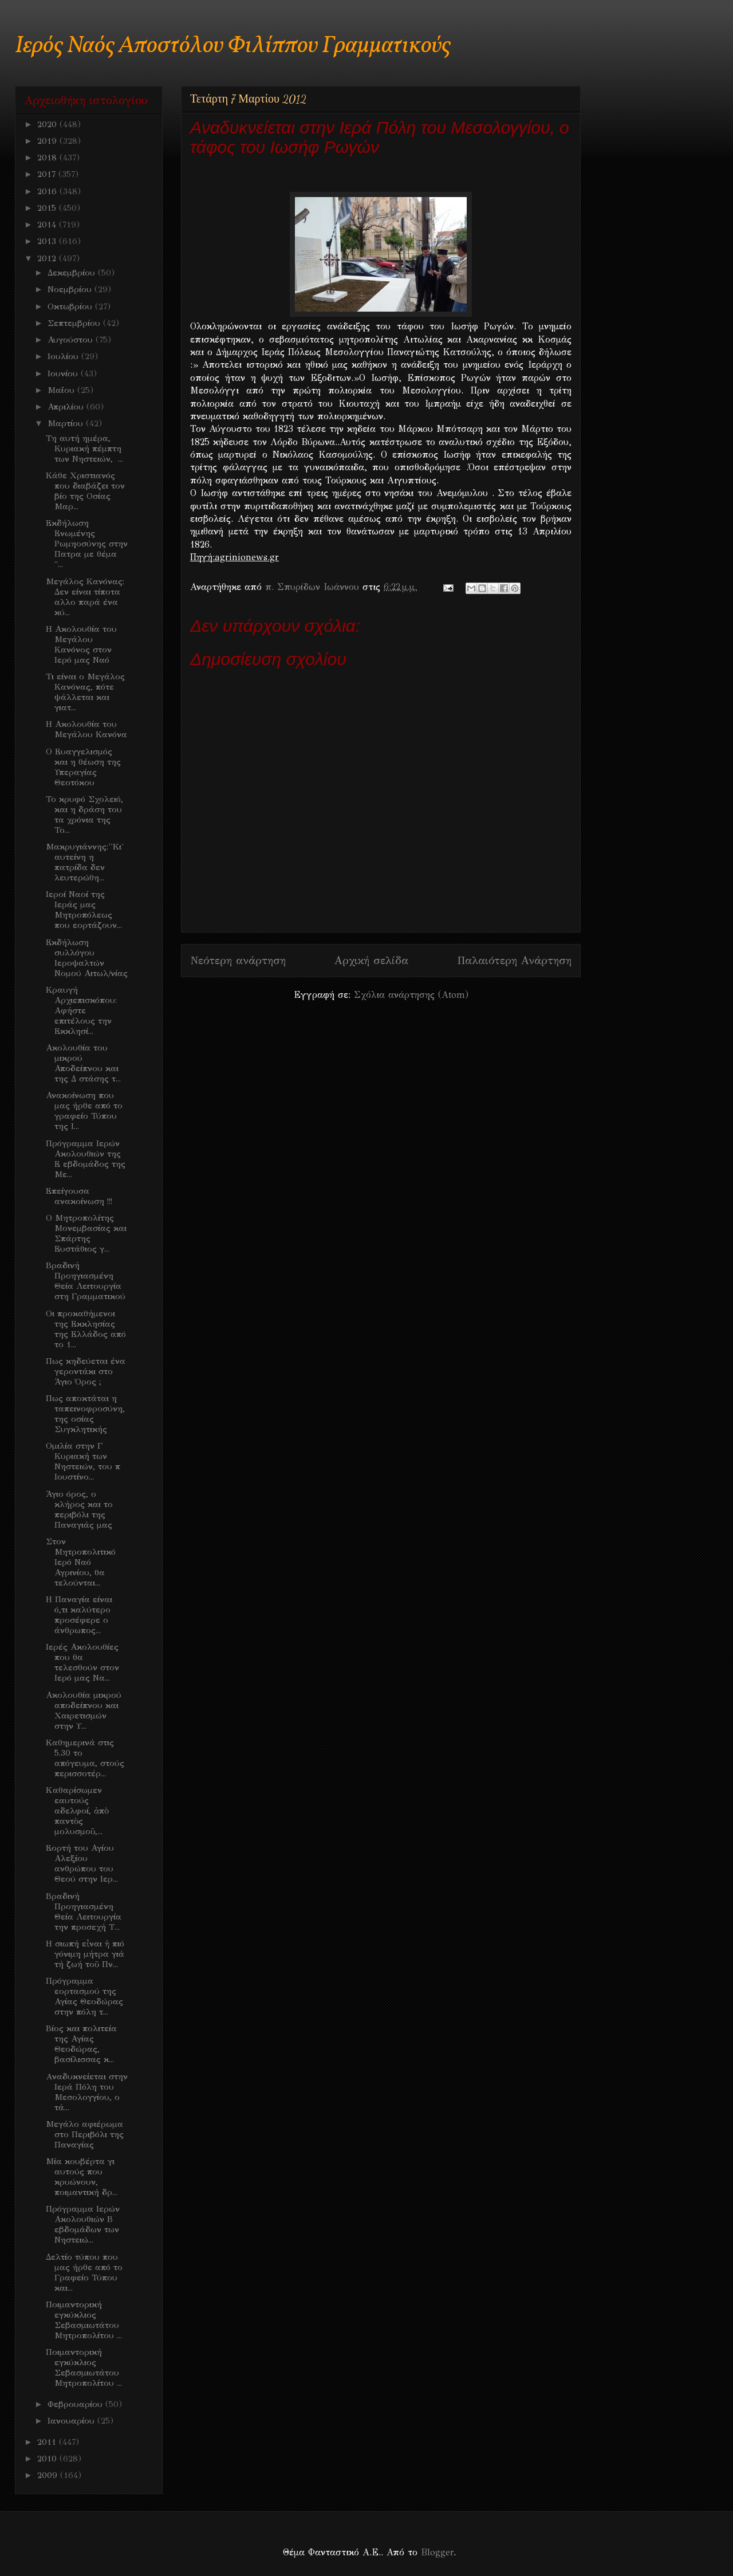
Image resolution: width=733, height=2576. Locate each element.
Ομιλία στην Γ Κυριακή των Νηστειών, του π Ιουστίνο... (83, 1461)
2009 (48, 2475)
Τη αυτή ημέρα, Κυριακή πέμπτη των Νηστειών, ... (84, 448)
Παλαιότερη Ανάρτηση (514, 960)
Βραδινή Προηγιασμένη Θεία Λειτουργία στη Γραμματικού (85, 1280)
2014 (48, 224)
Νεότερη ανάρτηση (238, 960)
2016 (48, 191)
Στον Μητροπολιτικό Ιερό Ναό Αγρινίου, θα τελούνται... (81, 1562)
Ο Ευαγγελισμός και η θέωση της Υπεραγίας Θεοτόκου (83, 767)
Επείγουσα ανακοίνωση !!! (79, 1196)
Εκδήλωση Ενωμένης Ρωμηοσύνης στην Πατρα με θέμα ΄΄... (87, 543)
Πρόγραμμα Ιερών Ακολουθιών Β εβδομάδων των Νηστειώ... (83, 2224)
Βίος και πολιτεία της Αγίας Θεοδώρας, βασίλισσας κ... (81, 2043)
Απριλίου (67, 407)
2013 (48, 241)
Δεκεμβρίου (73, 273)
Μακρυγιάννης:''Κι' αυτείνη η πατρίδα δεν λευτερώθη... (85, 862)
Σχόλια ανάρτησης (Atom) (411, 994)
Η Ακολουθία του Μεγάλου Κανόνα (86, 729)
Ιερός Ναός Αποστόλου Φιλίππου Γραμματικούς (233, 46)
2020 (48, 124)
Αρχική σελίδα (371, 960)
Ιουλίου (64, 356)
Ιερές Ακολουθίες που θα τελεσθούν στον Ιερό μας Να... (82, 1662)
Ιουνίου (64, 373)
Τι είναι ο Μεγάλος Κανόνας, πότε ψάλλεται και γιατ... (85, 692)
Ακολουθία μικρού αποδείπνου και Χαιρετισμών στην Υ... (83, 1710)
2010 (48, 2458)
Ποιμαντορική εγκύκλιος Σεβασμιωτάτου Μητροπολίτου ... (84, 2320)
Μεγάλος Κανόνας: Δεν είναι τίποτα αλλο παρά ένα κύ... (85, 597)
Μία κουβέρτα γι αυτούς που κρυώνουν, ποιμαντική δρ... (81, 2176)
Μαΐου (62, 390)
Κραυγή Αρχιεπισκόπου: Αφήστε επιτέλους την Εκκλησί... (81, 1010)
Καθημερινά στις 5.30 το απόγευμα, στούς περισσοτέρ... (85, 1758)
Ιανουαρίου (72, 2421)
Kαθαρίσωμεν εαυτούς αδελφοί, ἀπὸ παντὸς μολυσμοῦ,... (77, 1810)
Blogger (437, 2552)
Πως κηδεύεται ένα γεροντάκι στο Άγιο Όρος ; (85, 1371)
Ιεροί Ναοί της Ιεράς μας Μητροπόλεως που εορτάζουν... (84, 909)
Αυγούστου (72, 340)
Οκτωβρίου (71, 306)
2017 (47, 174)
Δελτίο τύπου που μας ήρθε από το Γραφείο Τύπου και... (84, 2272)
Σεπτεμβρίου (75, 323)
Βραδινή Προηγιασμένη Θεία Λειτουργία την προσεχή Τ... (83, 1911)
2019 (48, 141)
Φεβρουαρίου (76, 2404)
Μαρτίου (67, 423)
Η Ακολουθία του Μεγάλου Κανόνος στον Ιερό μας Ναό (81, 644)
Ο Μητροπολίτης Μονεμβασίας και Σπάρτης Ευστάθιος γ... (86, 1233)
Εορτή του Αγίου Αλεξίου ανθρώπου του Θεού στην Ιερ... (82, 1863)
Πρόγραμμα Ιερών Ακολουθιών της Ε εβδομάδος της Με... (85, 1158)
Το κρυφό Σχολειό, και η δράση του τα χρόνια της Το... (84, 814)
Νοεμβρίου (71, 289)
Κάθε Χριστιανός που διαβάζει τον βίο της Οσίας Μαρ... (85, 491)
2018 (48, 157)
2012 (48, 258)
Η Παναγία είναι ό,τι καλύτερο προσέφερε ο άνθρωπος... (79, 1614)
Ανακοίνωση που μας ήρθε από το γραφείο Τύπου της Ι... (84, 1110)
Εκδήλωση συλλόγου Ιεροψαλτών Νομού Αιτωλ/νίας (87, 957)
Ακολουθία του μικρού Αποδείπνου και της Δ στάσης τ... (83, 1063)
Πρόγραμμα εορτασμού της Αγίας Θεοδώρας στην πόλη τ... (84, 1996)
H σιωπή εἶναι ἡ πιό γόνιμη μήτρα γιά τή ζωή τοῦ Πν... (85, 1953)
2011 (48, 2442)
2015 (48, 208)
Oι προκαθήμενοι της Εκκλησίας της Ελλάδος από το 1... (86, 1329)
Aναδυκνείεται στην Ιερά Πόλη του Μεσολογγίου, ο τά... (87, 2092)
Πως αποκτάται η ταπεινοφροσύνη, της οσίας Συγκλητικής (85, 1413)
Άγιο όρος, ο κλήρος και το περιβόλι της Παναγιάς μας (79, 1509)
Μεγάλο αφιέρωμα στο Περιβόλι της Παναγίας (85, 2134)
